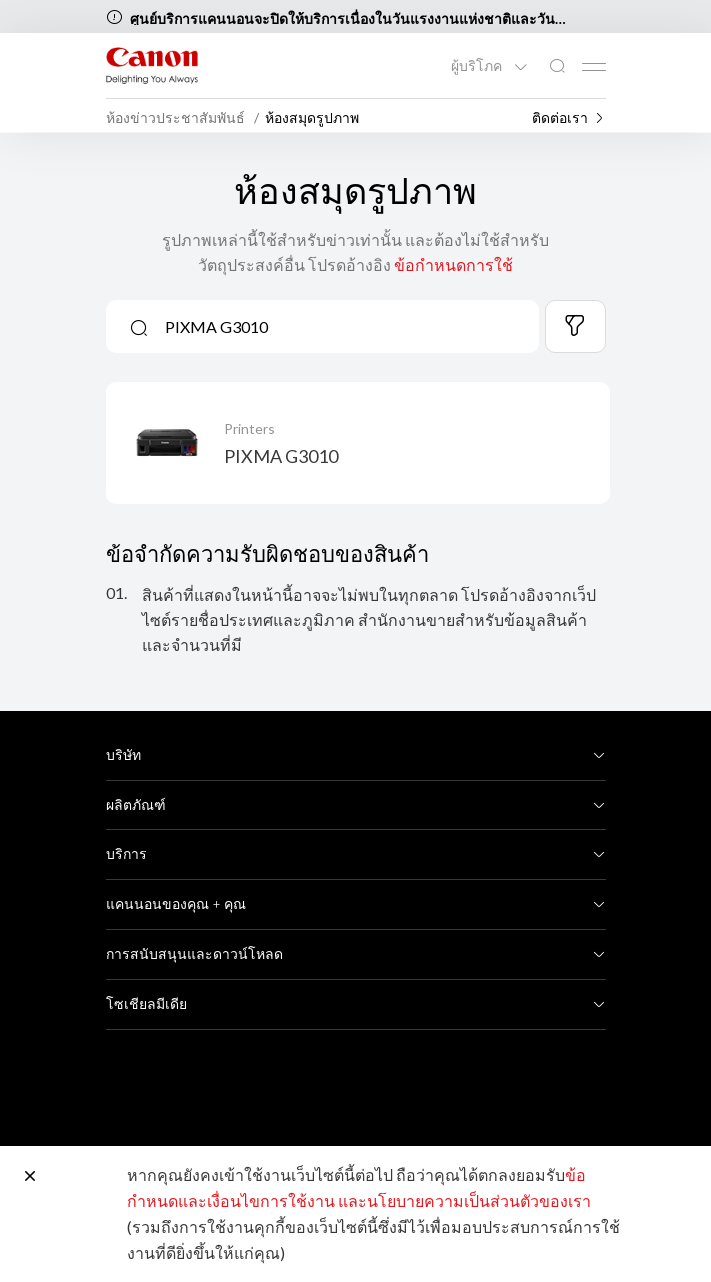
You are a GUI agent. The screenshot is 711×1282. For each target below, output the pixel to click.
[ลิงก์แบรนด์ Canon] (152, 65)
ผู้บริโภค (478, 66)
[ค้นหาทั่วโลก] (557, 66)
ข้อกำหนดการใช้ (453, 264)
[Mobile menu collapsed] (594, 67)
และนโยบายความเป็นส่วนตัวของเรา (464, 1200)
